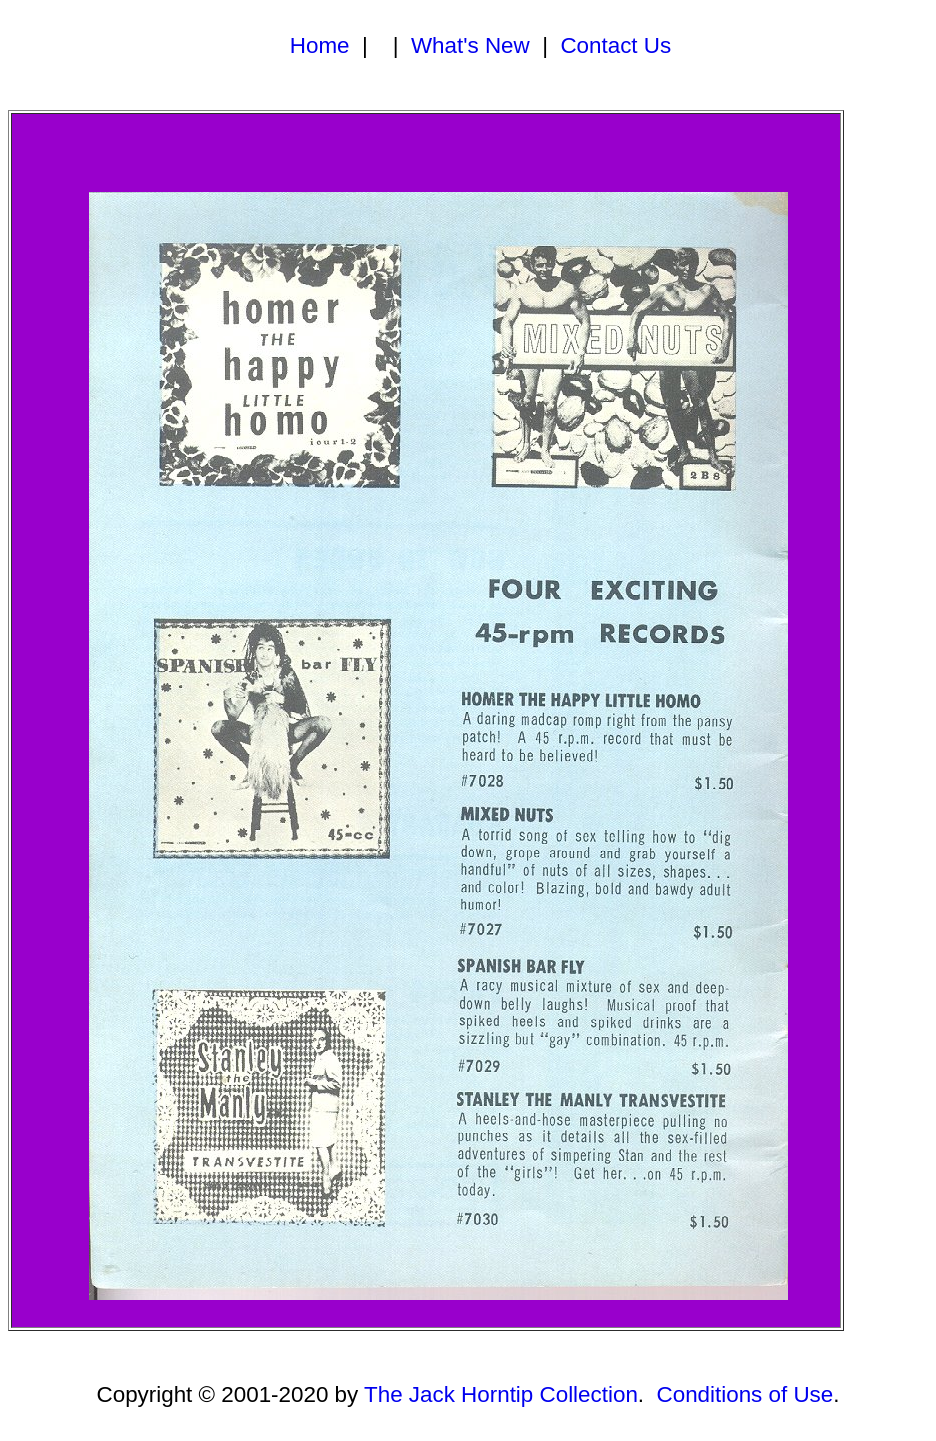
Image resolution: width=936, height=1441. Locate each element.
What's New (470, 45)
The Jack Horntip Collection (501, 1394)
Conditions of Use (745, 1394)
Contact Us (615, 45)
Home (320, 45)
